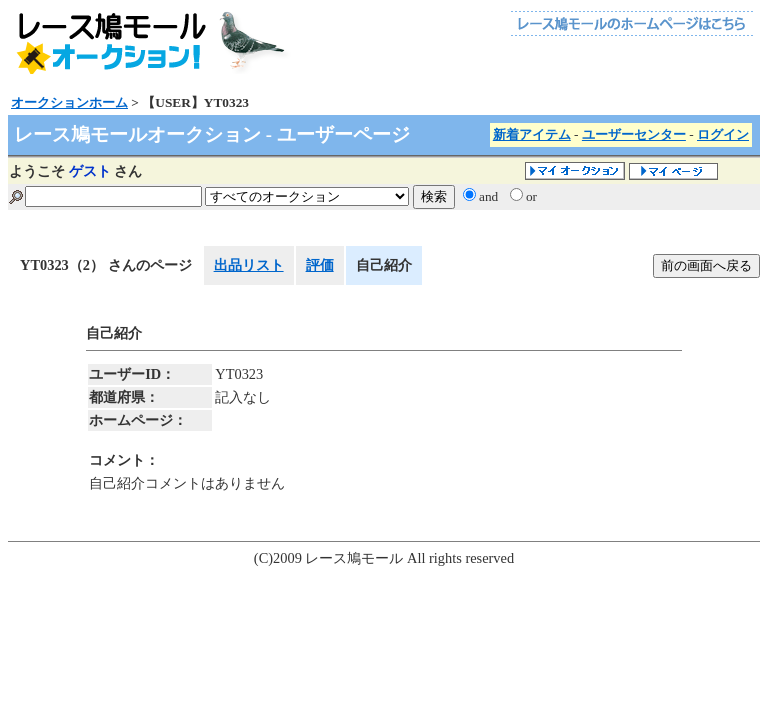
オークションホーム (69, 102)
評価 (320, 265)
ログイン (723, 134)
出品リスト (249, 265)
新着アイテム (532, 134)
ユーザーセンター (634, 134)
